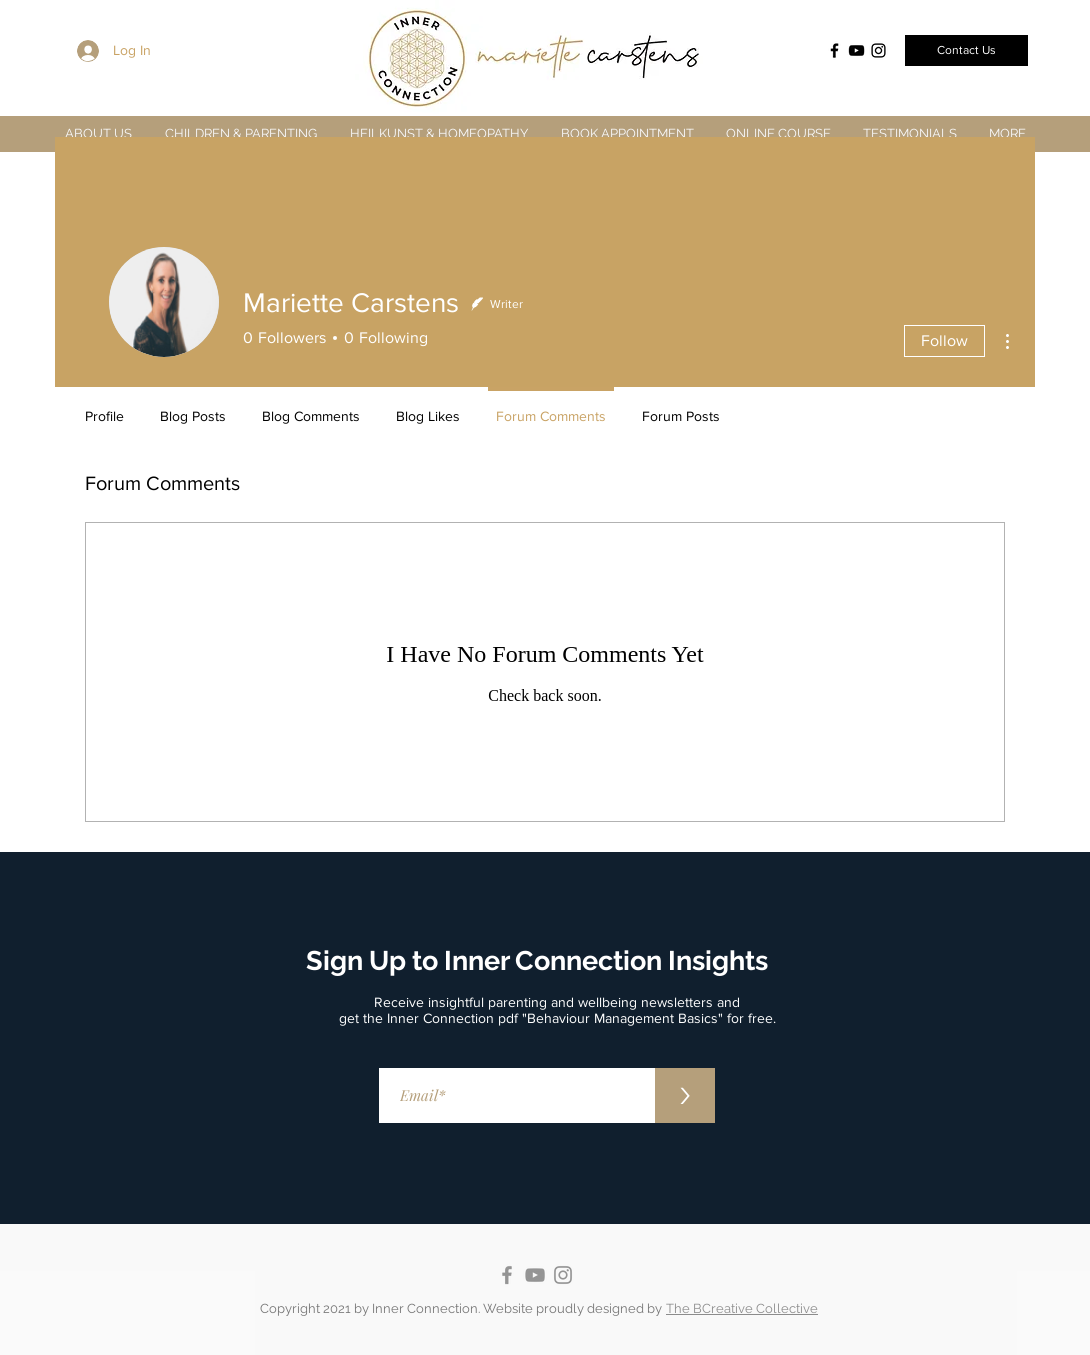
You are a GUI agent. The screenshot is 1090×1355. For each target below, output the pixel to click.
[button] (240, 133)
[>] (685, 1095)
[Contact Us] (966, 50)
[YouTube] (856, 50)
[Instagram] (878, 50)
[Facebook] (834, 50)
